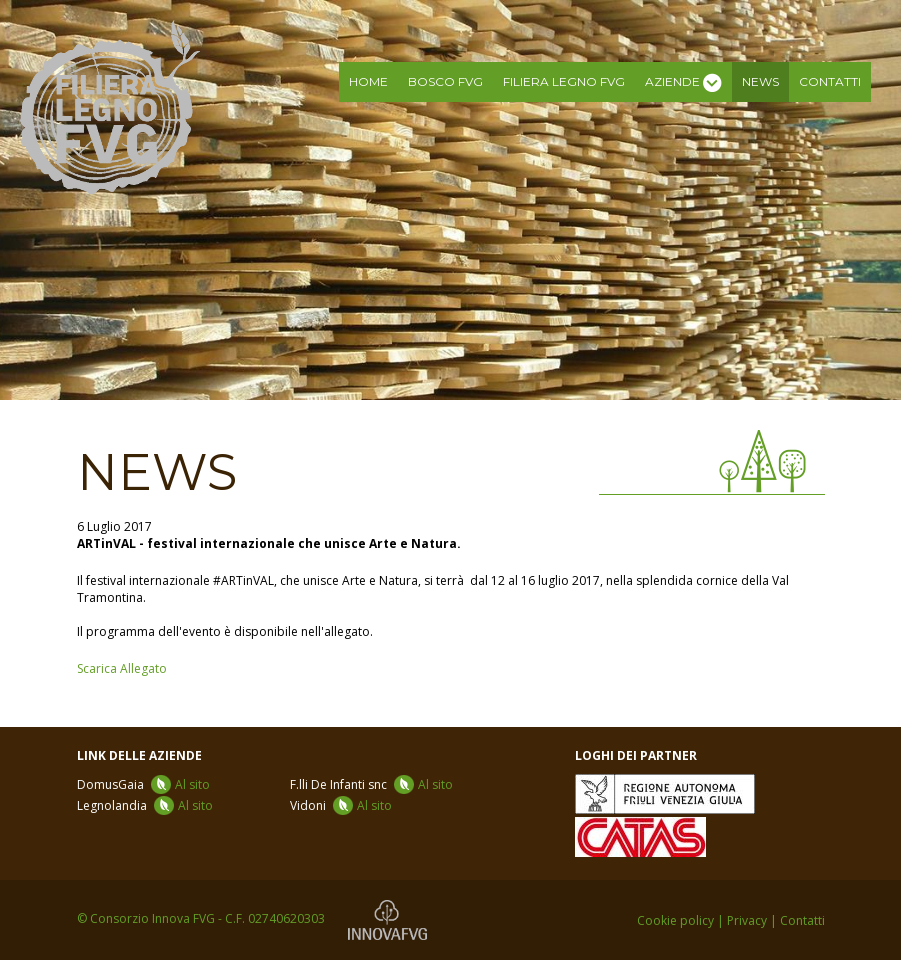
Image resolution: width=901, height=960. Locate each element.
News (760, 81)
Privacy (747, 920)
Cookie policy (675, 920)
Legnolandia (145, 805)
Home (368, 81)
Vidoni (341, 805)
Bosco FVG (445, 81)
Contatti (830, 81)
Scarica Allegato (122, 668)
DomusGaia (143, 784)
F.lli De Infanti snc (371, 784)
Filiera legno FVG (564, 81)
